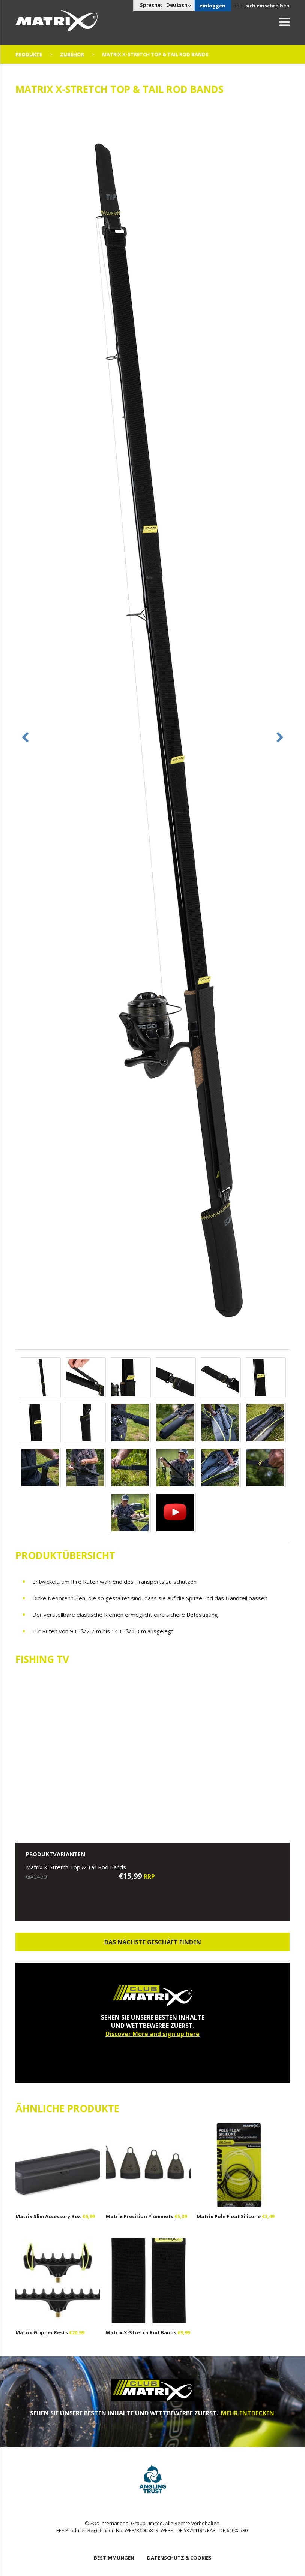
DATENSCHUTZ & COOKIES (179, 2557)
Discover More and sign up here (152, 2034)
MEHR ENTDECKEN (247, 2413)
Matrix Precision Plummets (140, 2216)
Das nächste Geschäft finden (152, 1942)
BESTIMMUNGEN (114, 2557)
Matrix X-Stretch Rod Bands (141, 2332)
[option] (152, 726)
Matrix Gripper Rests (42, 2332)
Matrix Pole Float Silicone (229, 2216)
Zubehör (72, 54)
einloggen (212, 5)
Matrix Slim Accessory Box (48, 2216)
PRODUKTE (28, 54)
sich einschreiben (267, 5)
